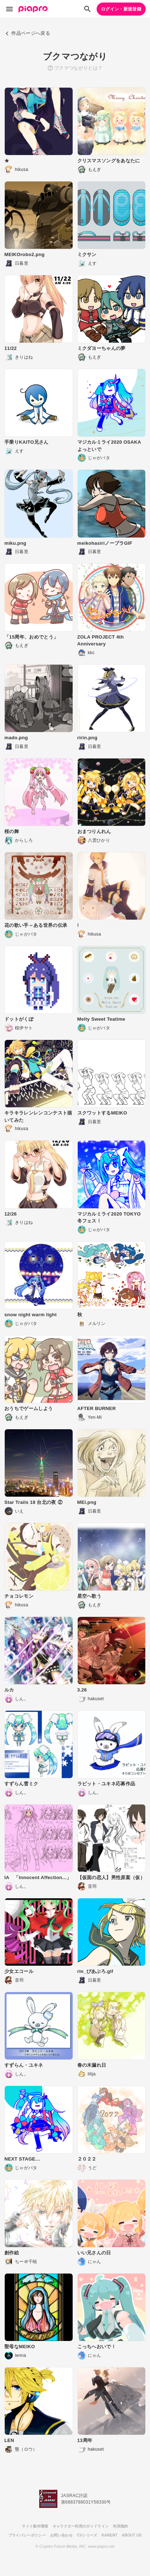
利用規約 (120, 2526)
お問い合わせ (61, 2535)
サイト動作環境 (35, 2526)
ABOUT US (132, 2535)
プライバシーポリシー (27, 2535)
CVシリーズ (87, 2535)
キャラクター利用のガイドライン (81, 2526)
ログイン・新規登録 (121, 9)
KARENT (110, 2535)
